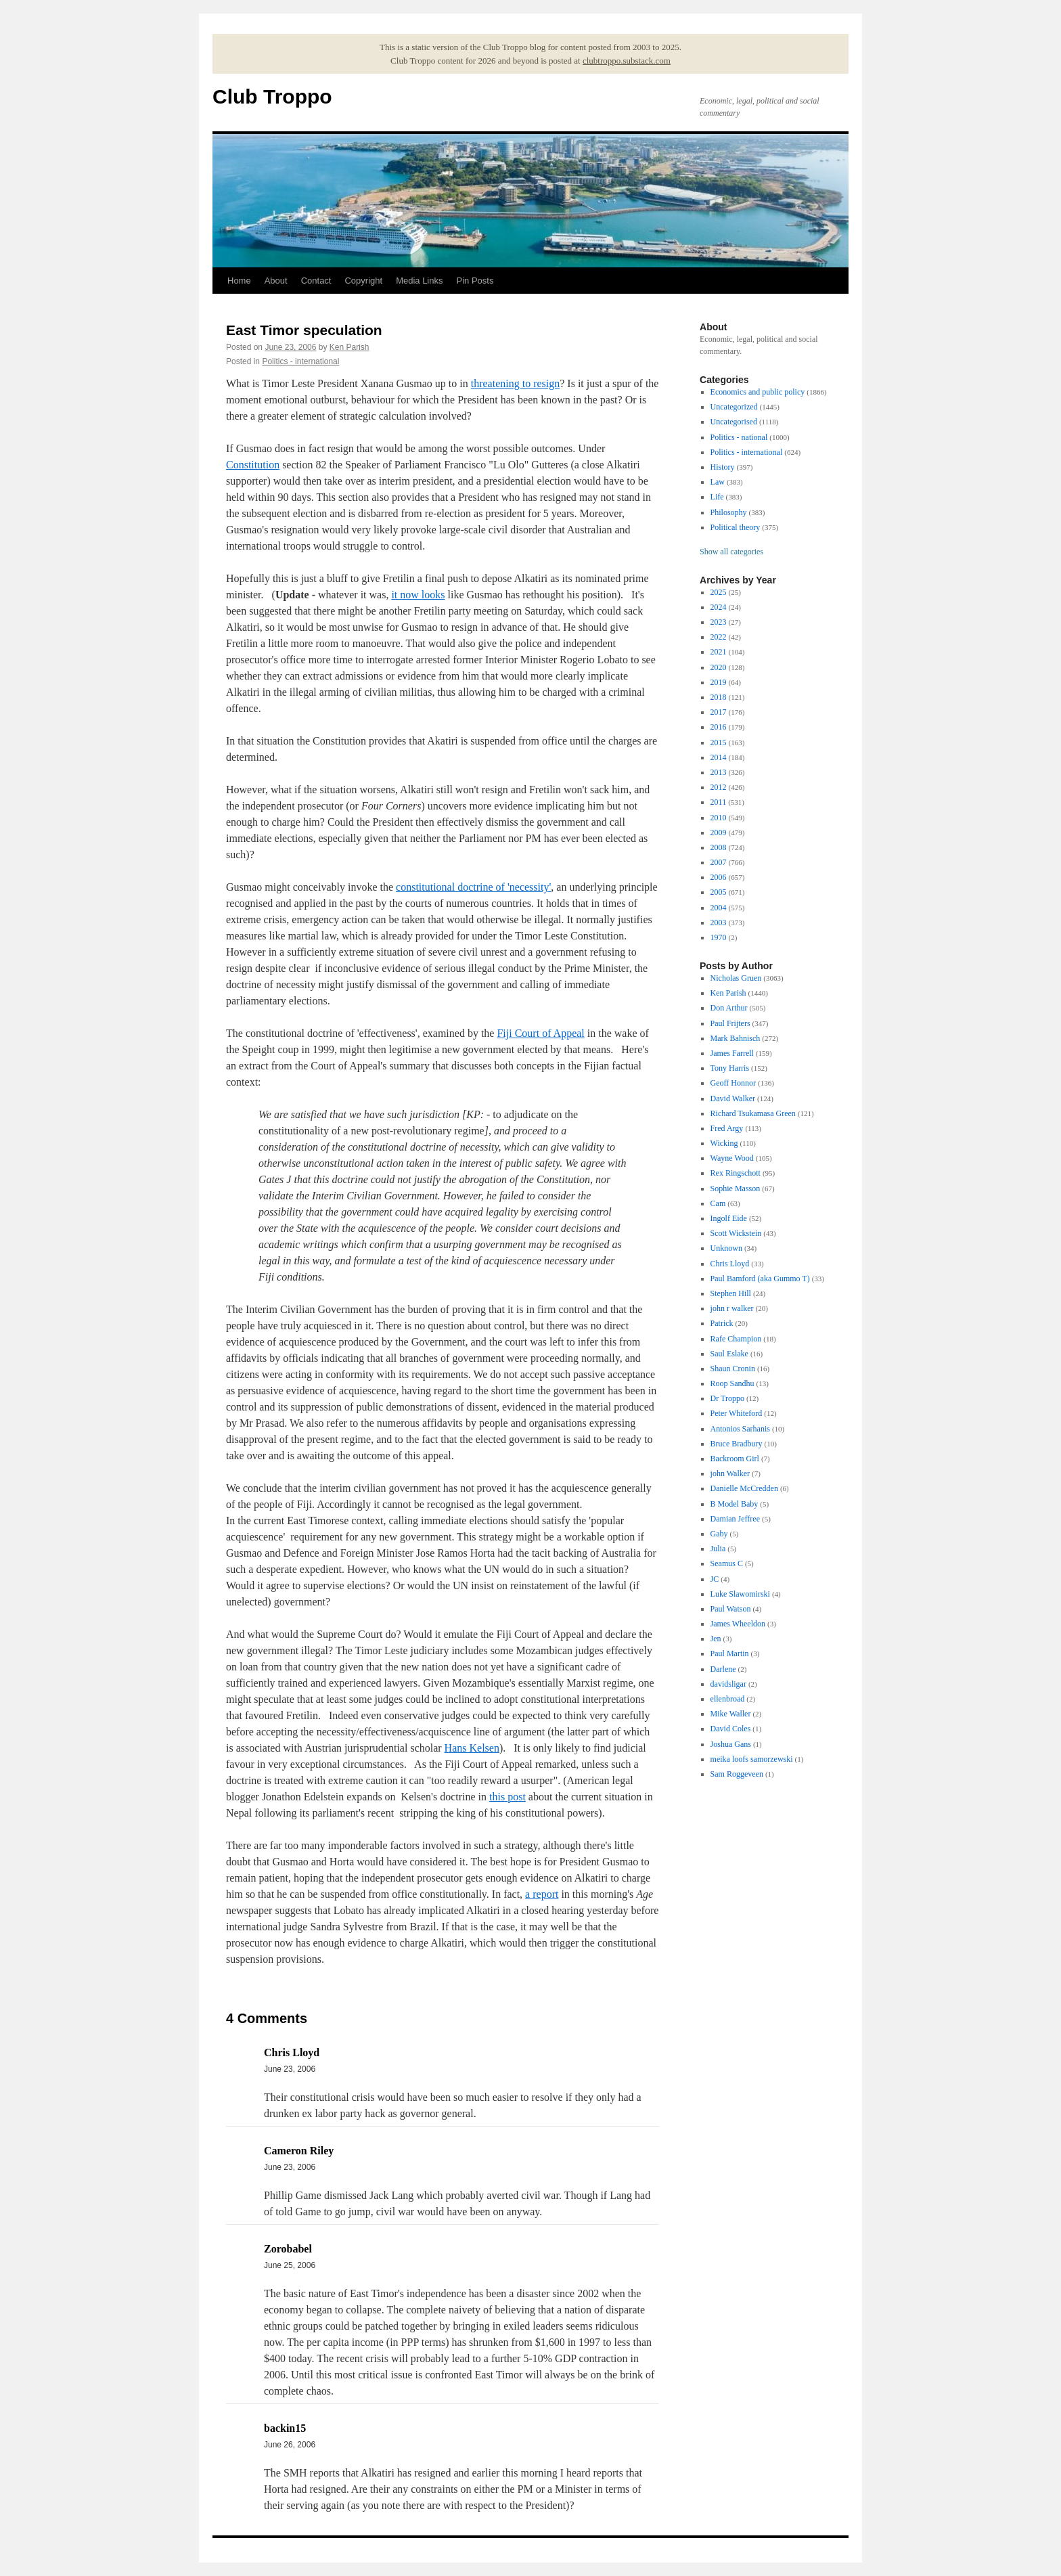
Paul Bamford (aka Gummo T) (760, 1278)
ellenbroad (727, 1699)
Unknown (726, 1248)
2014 (718, 757)
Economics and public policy (757, 392)
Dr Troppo (727, 1398)
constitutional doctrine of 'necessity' (473, 887)
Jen (715, 1638)
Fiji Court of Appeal (540, 1033)
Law (717, 482)
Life (717, 497)
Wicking (724, 1143)
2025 (718, 592)
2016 (718, 727)
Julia (718, 1548)
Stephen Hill (730, 1293)
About (276, 280)
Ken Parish (349, 347)
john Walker (730, 1473)
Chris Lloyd (730, 1263)
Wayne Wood (732, 1158)
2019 (718, 682)
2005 (718, 892)
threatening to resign (515, 383)
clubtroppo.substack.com (627, 60)
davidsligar (728, 1684)
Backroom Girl (734, 1458)
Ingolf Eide (728, 1218)
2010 (718, 817)
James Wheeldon (737, 1623)
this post (507, 1796)
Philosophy (728, 512)
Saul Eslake (729, 1353)
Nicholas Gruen (736, 978)
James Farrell (732, 1053)
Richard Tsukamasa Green (753, 1113)
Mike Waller (730, 1713)
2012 (718, 787)
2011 (718, 802)
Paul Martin (729, 1653)
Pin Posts (475, 280)
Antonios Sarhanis (740, 1429)
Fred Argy (727, 1128)
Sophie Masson (735, 1188)
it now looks (418, 594)
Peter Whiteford (736, 1413)
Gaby (719, 1533)
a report (541, 1894)
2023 (718, 622)
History (722, 467)
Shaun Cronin (732, 1368)
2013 (718, 772)
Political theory (735, 527)
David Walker (732, 1098)
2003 (718, 922)
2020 (718, 667)
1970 (718, 937)
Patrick (721, 1323)
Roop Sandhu (732, 1383)
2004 (718, 907)
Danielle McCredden (744, 1488)
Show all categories (731, 551)
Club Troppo (272, 96)
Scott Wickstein (736, 1233)
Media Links (419, 280)
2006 (718, 877)
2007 (718, 862)
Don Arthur (729, 1008)
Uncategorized (734, 407)
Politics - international (300, 361)
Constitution (252, 464)
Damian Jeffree (735, 1519)
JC (714, 1579)
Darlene (723, 1669)
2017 (718, 712)
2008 (718, 847)
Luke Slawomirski (740, 1594)
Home (239, 280)
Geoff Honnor (733, 1083)
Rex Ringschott (735, 1173)
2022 (718, 637)
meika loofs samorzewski (751, 1759)
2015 (718, 742)
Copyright (363, 280)
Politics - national (739, 437)
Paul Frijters (730, 1023)
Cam (718, 1203)
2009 (718, 832)
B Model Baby (734, 1504)
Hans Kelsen (472, 1748)
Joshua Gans (730, 1744)
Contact (316, 280)
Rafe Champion (736, 1338)
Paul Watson (730, 1609)
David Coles (730, 1728)
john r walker (732, 1308)
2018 (718, 697)
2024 (718, 607)
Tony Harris (729, 1068)
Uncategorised (733, 421)
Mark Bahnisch (735, 1038)
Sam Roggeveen (736, 1774)
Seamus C (726, 1563)
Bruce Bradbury (736, 1443)
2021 (718, 652)
